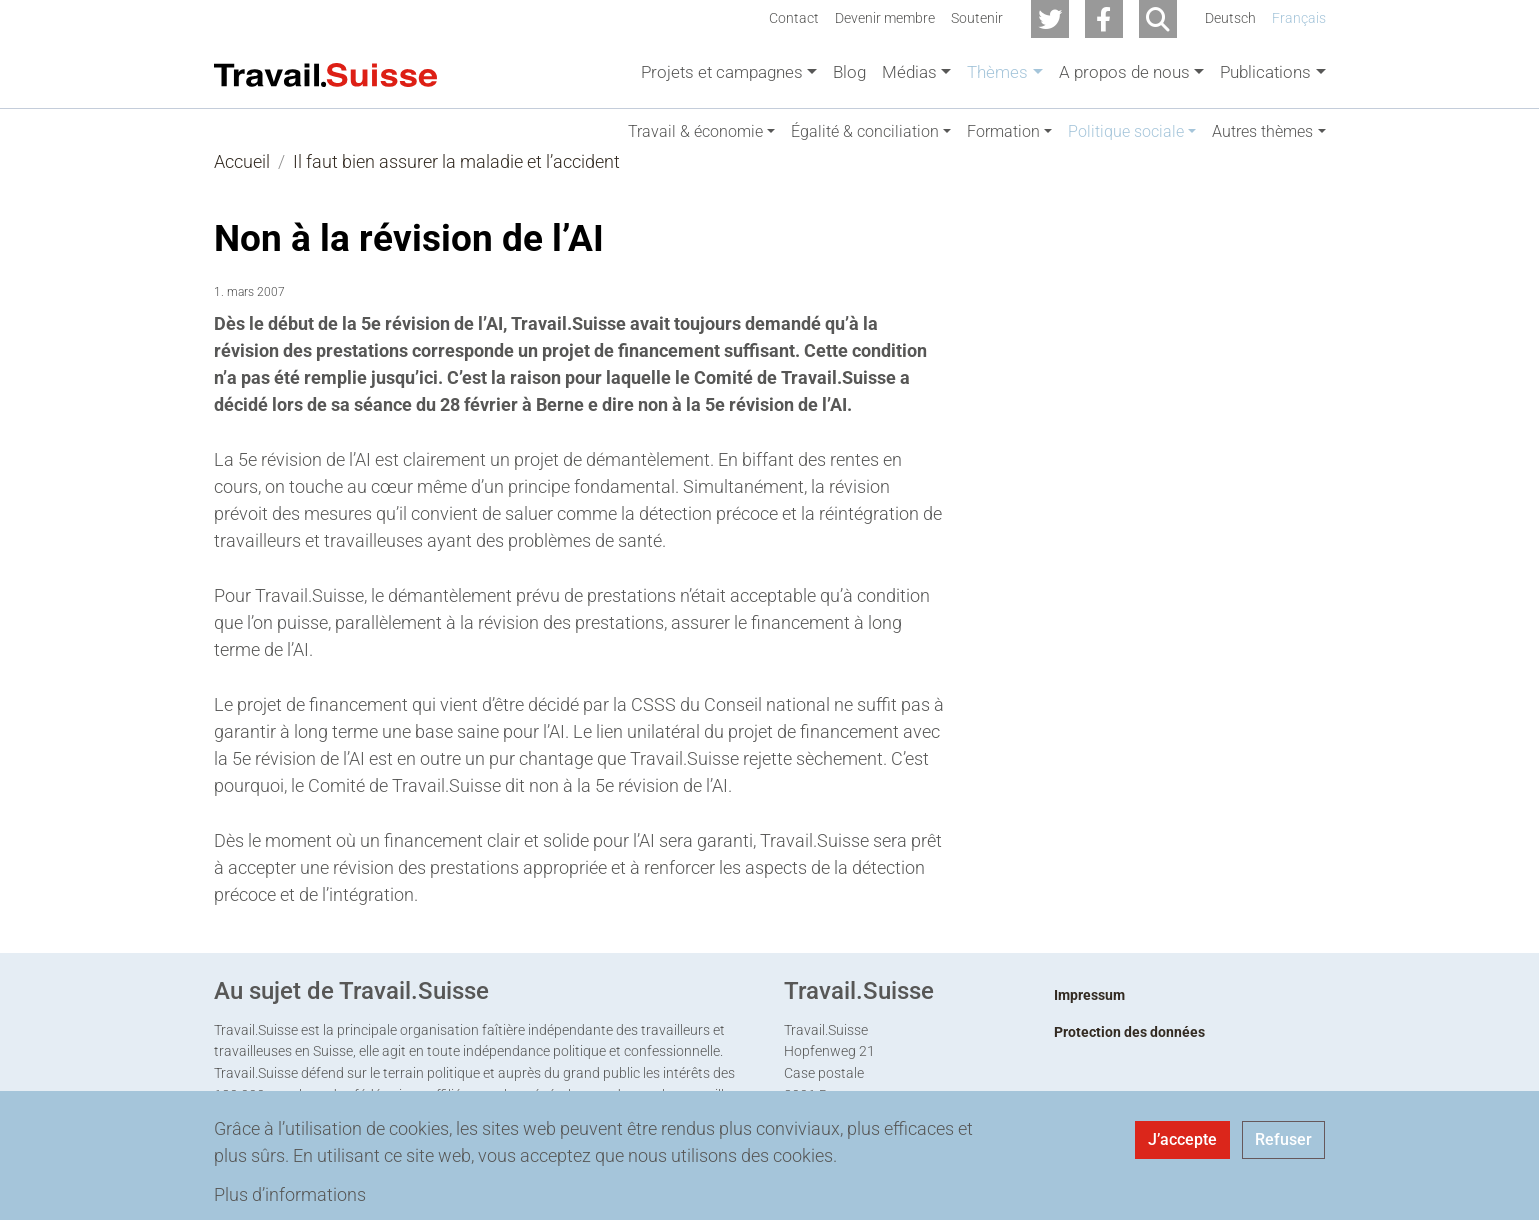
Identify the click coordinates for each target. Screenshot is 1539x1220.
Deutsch (1230, 18)
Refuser (1283, 1139)
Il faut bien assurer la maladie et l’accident (456, 181)
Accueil (242, 181)
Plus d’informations (290, 1194)
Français (1299, 18)
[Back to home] (326, 73)
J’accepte (1182, 1139)
